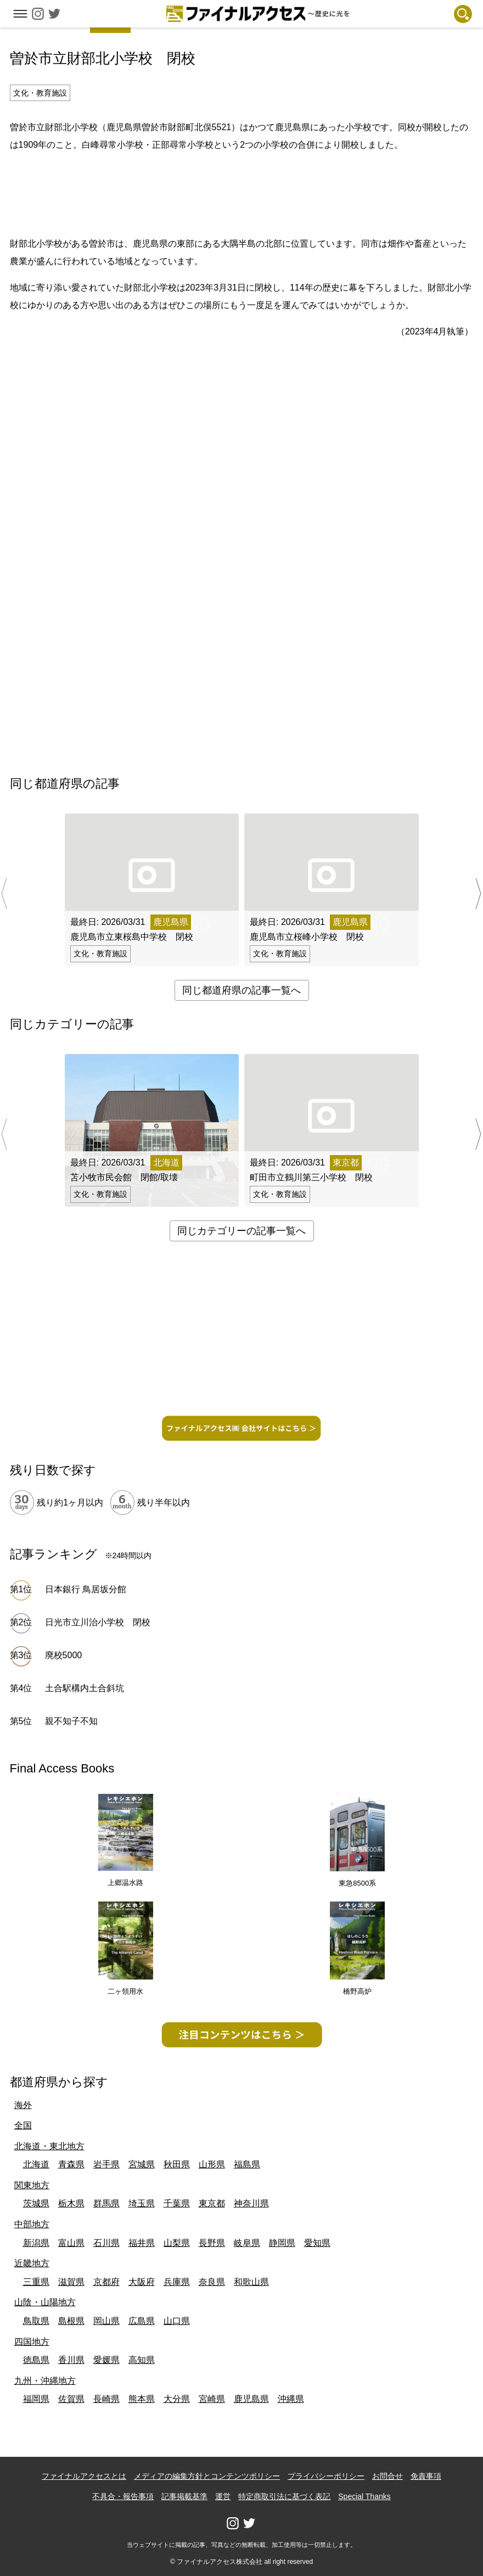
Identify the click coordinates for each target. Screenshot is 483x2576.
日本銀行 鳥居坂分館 (85, 1589)
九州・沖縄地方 (45, 2380)
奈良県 (212, 2282)
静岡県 (282, 2243)
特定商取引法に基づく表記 (284, 2496)
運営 (223, 2496)
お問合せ (387, 2476)
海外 (23, 2105)
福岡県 (36, 2399)
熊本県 (141, 2399)
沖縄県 (291, 2399)
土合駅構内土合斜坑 (84, 1688)
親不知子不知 (71, 1721)
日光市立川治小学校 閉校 (97, 1622)
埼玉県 (141, 2203)
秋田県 (177, 2164)
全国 (23, 2125)
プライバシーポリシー (326, 2476)
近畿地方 (31, 2263)
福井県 (141, 2243)
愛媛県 (106, 2360)
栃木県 (71, 2203)
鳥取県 (36, 2321)
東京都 (212, 2203)
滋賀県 (71, 2282)
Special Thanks (364, 2496)
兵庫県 (177, 2282)
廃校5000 (63, 1655)
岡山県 (106, 2321)
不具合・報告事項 (123, 2496)
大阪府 (141, 2282)
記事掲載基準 (184, 2496)
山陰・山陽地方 (45, 2302)
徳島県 (36, 2360)
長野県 (212, 2243)
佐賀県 (71, 2399)
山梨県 (177, 2243)
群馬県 (106, 2203)
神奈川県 (251, 2203)
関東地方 (31, 2185)
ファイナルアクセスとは (84, 2476)
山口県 (177, 2321)
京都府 (106, 2282)
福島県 (247, 2164)
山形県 (212, 2164)
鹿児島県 (251, 2399)
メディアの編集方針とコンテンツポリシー (207, 2476)
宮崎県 (212, 2399)
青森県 (71, 2164)
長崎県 (106, 2399)
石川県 (106, 2243)
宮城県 (141, 2164)
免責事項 (426, 2476)
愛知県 (317, 2243)
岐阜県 (247, 2243)
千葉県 (177, 2203)
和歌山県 (251, 2282)
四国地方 (31, 2341)
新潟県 (36, 2243)
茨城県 (36, 2203)
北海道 (36, 2164)
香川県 (71, 2360)
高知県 (141, 2360)
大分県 (177, 2399)
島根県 (71, 2321)
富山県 (71, 2243)
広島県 (141, 2321)
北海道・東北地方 (49, 2146)
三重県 (36, 2282)
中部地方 (31, 2224)
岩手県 (106, 2164)
